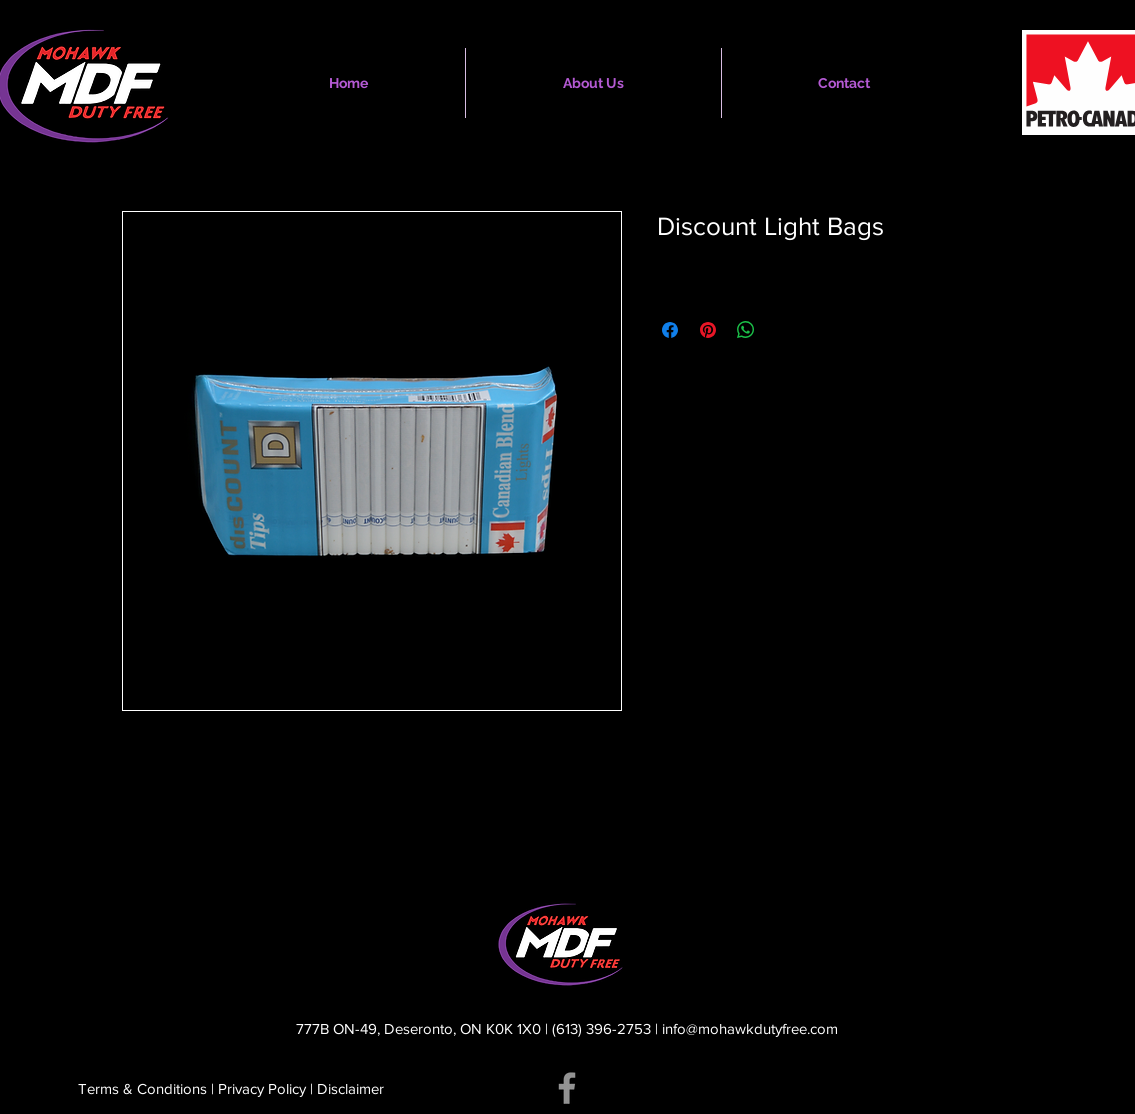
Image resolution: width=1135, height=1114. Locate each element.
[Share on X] (784, 330)
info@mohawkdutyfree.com (750, 1028)
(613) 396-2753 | (607, 1028)
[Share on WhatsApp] (746, 330)
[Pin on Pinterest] (708, 330)
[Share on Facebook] (670, 330)
